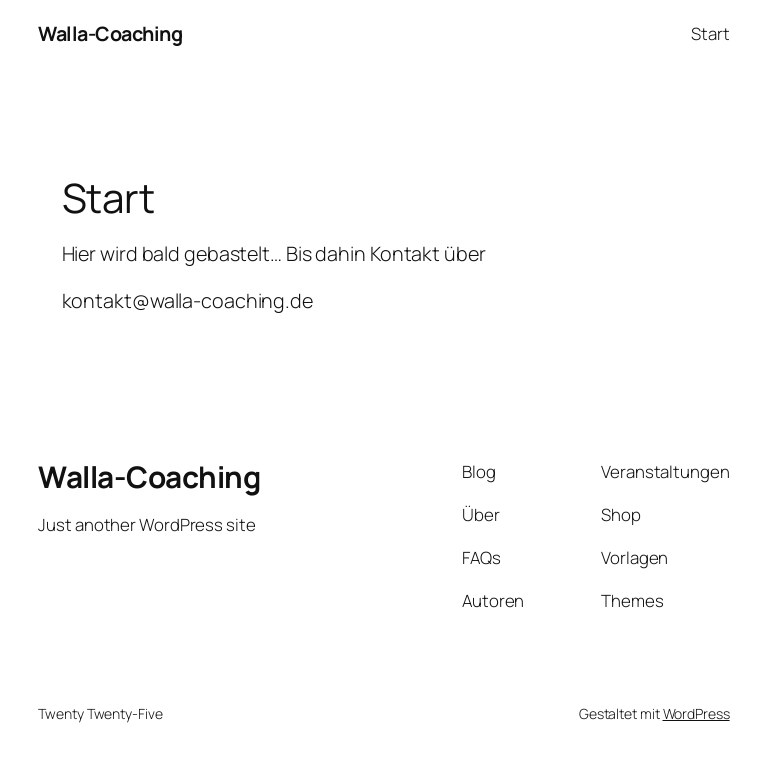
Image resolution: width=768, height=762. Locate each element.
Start (710, 33)
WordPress (696, 713)
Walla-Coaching (110, 33)
